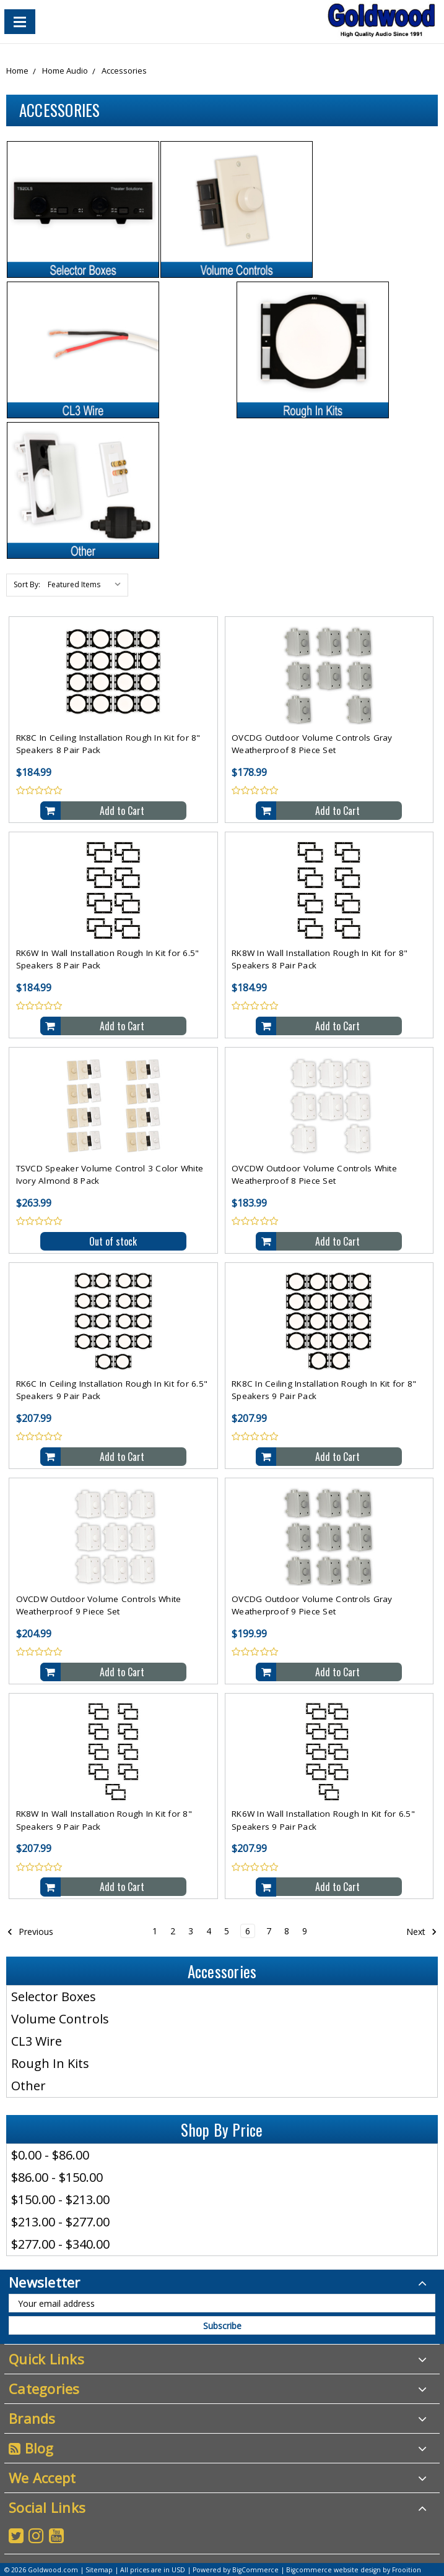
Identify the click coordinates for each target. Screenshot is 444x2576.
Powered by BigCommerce (236, 2569)
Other (28, 2085)
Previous (30, 1931)
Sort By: (27, 584)
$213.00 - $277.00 (60, 2221)
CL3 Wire (36, 2041)
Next (421, 1931)
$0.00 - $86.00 (50, 2155)
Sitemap (99, 2569)
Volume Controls (60, 2018)
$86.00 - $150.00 (57, 2177)
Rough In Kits (50, 2063)
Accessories (124, 70)
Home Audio (65, 70)
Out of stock (113, 1241)
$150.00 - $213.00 (60, 2199)
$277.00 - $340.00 (60, 2244)
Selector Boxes (53, 1996)
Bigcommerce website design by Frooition (353, 2569)
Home (17, 70)
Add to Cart (122, 810)
